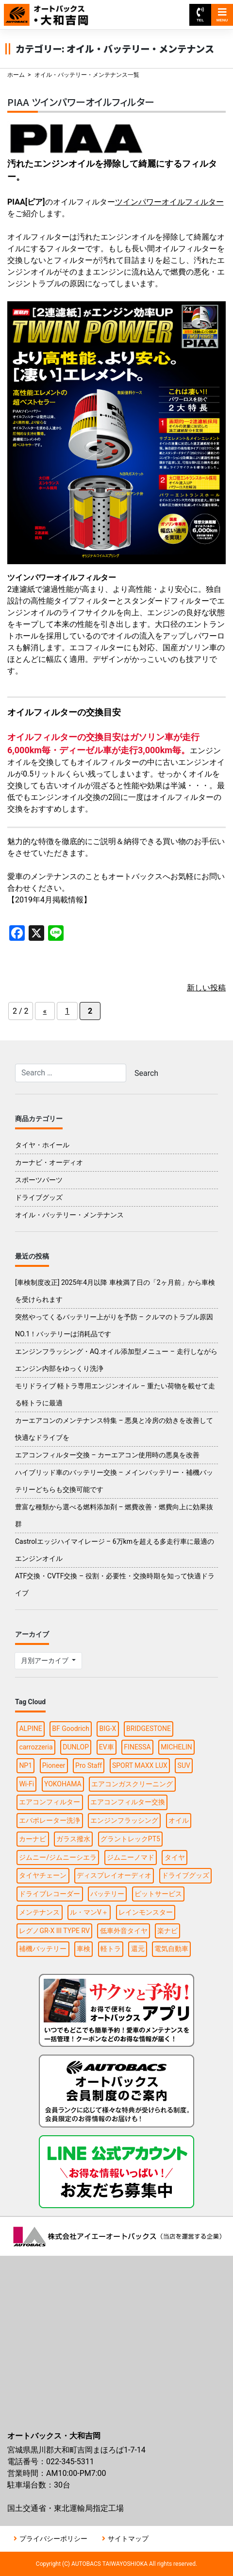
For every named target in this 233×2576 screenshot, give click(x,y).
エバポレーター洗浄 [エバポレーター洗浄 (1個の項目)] (49, 1820)
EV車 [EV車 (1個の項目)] (106, 1747)
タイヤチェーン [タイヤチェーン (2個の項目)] (43, 1875)
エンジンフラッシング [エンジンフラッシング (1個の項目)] (124, 1820)
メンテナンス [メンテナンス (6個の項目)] (39, 1912)
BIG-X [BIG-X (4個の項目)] (108, 1728)
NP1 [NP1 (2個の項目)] (25, 1765)
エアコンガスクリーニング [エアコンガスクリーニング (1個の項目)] (132, 1784)
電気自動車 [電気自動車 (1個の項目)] (171, 1949)
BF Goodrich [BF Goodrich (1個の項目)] (70, 1728)
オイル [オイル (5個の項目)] (178, 1820)
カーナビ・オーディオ (49, 1162)
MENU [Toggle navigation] (222, 14)
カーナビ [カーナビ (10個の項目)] (32, 1839)
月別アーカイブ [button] (45, 1660)
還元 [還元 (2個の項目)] (138, 1949)
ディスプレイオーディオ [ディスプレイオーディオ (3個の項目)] (114, 1875)
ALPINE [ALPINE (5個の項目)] (30, 1728)
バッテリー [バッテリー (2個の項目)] (107, 1894)
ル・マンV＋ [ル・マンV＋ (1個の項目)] (89, 1912)
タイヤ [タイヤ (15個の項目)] (175, 1857)
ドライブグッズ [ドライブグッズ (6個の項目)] (185, 1875)
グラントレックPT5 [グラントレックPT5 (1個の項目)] (130, 1839)
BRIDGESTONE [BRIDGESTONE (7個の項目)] (148, 1728)
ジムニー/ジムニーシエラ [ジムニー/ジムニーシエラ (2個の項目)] (58, 1857)
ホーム (16, 74)
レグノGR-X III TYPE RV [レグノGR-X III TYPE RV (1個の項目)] (54, 1931)
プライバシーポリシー (53, 2538)
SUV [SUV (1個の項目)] (184, 1765)
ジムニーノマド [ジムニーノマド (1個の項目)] (130, 1857)
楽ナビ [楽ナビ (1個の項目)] (167, 1931)
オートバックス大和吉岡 (52, 10)
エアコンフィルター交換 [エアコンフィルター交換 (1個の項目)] (127, 1802)
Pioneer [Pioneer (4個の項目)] (54, 1765)
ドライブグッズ (39, 1197)
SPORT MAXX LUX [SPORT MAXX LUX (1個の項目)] (139, 1765)
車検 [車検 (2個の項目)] (83, 1949)
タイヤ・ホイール (42, 1145)
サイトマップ (128, 2538)
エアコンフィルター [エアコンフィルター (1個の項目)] (49, 1802)
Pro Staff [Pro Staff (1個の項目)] (88, 1765)
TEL (200, 14)
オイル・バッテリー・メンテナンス (69, 1215)
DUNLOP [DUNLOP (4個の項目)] (76, 1747)
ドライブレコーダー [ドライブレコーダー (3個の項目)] (49, 1894)
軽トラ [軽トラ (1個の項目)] (110, 1949)
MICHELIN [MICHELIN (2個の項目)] (176, 1747)
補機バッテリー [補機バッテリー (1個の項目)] (43, 1949)
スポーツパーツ (39, 1180)
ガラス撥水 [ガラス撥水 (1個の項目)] (73, 1839)
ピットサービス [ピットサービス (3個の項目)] (158, 1894)
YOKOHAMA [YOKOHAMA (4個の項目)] (63, 1784)
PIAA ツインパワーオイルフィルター (80, 102)
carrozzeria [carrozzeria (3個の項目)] (35, 1747)
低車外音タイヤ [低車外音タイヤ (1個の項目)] (124, 1931)
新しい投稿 (206, 987)
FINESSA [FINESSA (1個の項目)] (137, 1747)
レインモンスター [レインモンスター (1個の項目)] (145, 1912)
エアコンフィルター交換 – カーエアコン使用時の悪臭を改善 (107, 1455)
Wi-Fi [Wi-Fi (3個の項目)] (26, 1784)
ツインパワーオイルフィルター (169, 202)
